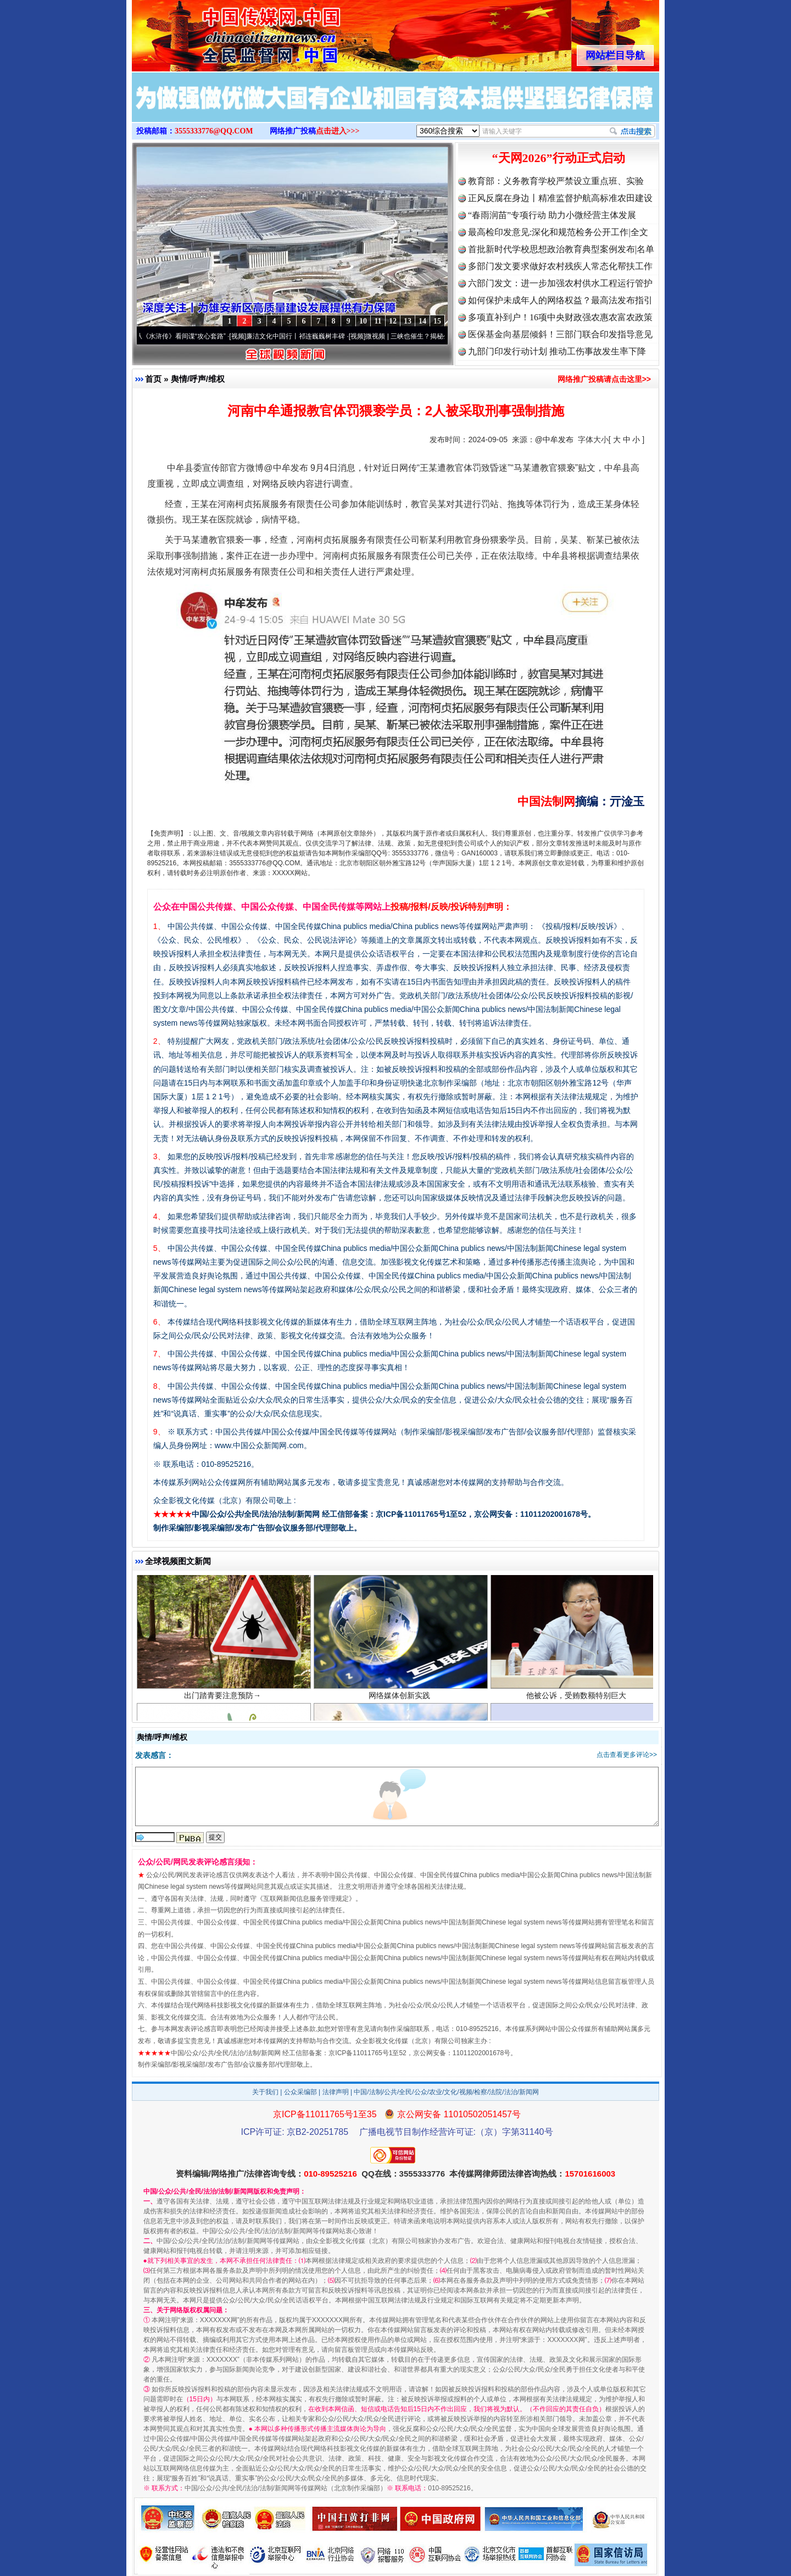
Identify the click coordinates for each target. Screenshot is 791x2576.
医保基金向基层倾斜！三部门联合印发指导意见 (560, 334)
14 (422, 321)
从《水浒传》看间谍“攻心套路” (184, 336)
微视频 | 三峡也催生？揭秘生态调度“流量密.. (433, 336)
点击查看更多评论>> (627, 1755)
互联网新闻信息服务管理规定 (306, 1898)
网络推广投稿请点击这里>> (604, 379)
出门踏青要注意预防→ (224, 1697)
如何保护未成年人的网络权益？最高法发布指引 (560, 300)
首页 (153, 378)
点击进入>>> (338, 131)
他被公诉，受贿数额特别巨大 (578, 1697)
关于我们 (265, 2092)
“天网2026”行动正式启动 (558, 158)
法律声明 (335, 2092)
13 (407, 321)
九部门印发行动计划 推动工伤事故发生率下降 (557, 351)
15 (437, 321)
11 (377, 321)
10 (363, 321)
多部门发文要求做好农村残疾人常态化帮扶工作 (560, 266)
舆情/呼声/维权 (198, 378)
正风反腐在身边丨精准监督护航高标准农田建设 (560, 198)
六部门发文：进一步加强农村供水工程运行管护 (560, 283)
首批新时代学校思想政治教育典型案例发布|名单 (561, 249)
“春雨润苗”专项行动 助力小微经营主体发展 (552, 215)
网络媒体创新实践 (401, 1697)
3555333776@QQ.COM (214, 131)
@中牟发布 (554, 439)
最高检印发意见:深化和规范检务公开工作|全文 (558, 232)
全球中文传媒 (222, 32)
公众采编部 (300, 2092)
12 (393, 321)
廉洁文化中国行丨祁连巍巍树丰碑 (298, 336)
